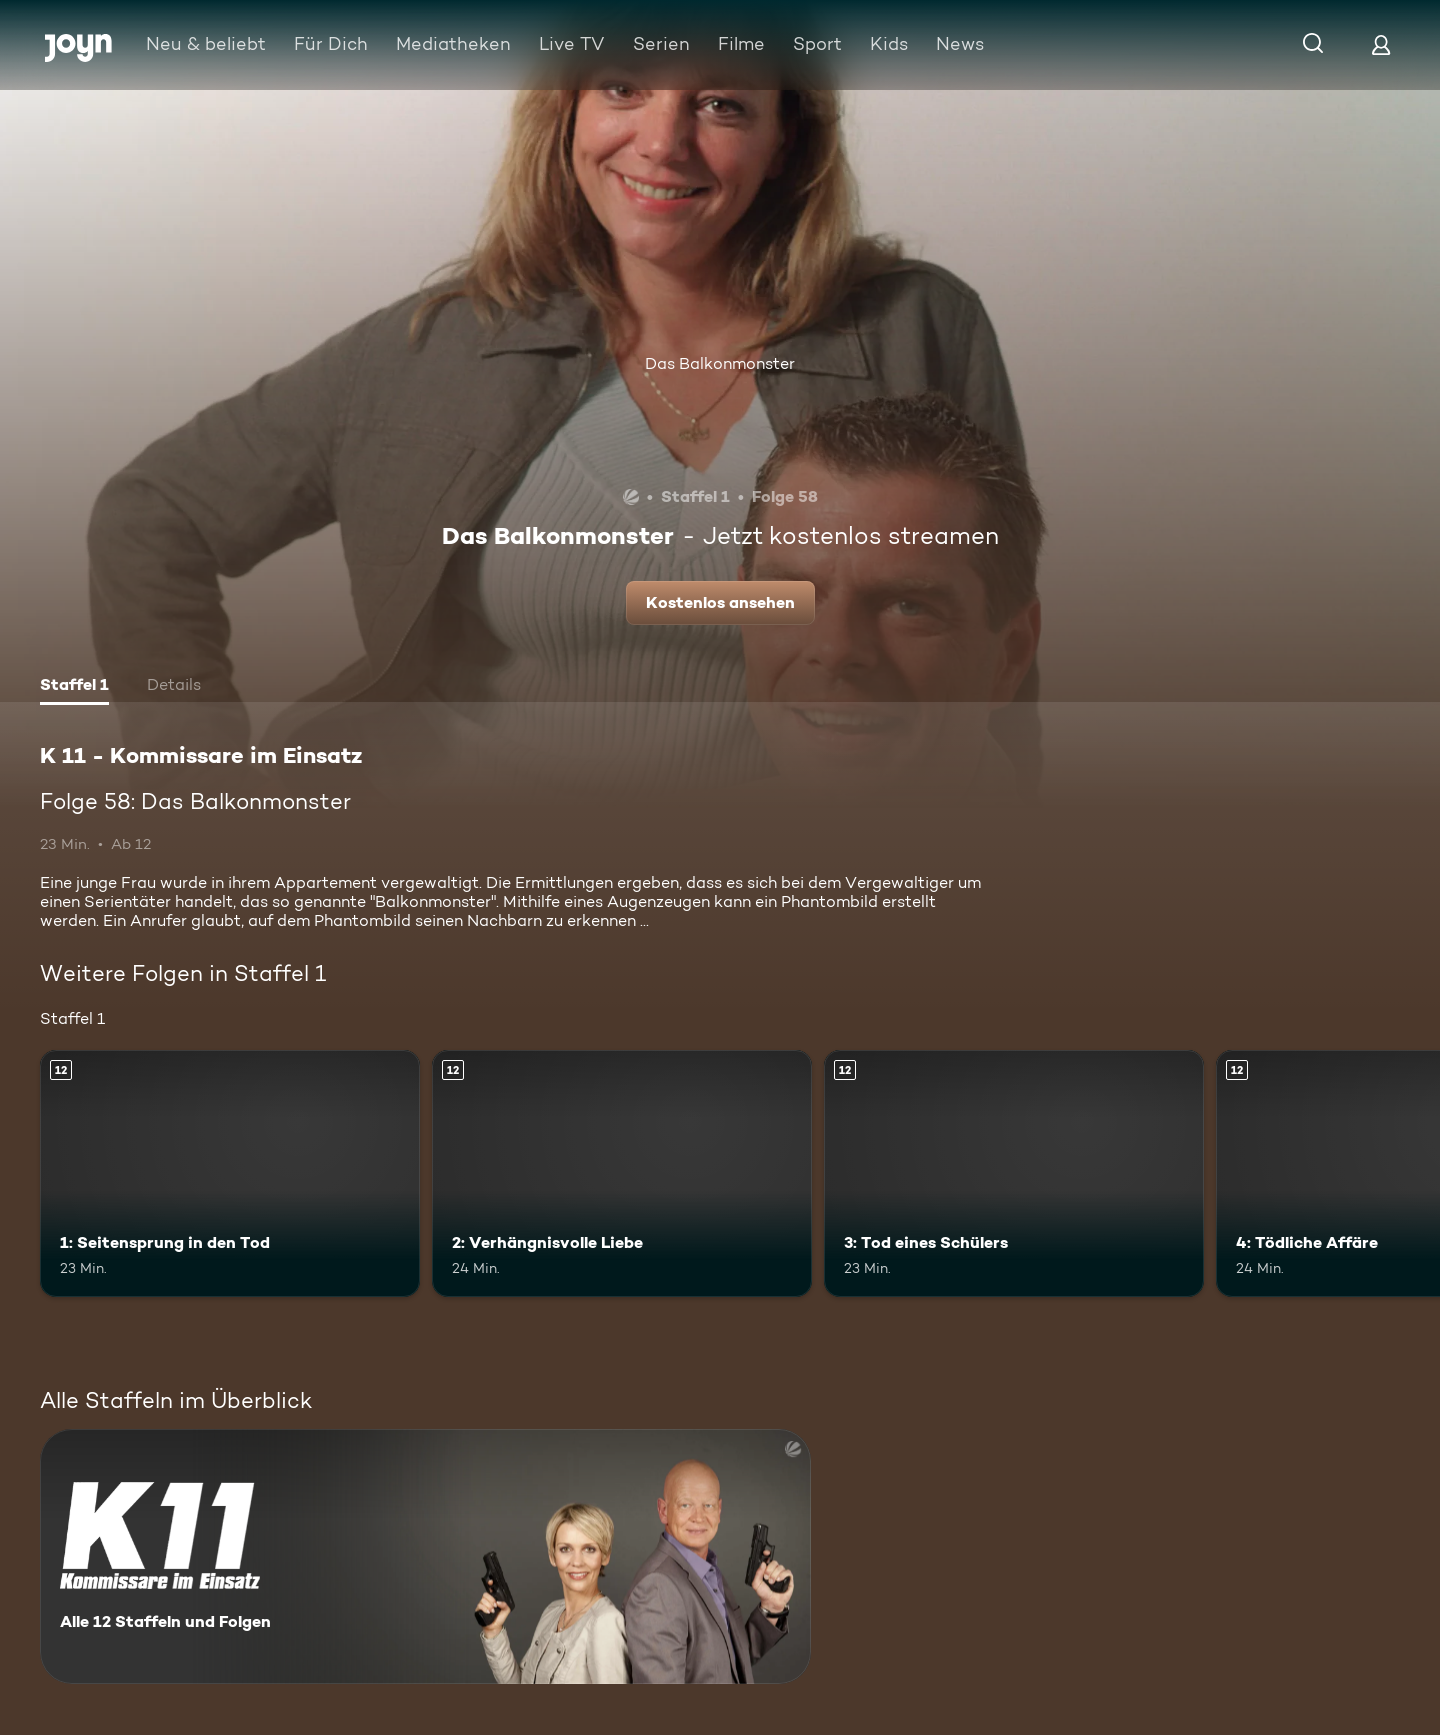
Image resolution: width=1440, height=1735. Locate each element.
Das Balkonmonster (720, 363)
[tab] (74, 687)
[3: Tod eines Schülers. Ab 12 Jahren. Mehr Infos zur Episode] (1014, 1173)
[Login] (1381, 44)
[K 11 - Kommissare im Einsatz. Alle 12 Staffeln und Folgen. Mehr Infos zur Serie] (425, 1556)
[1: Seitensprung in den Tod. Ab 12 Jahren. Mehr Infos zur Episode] (230, 1173)
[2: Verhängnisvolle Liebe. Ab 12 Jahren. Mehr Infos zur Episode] (622, 1173)
